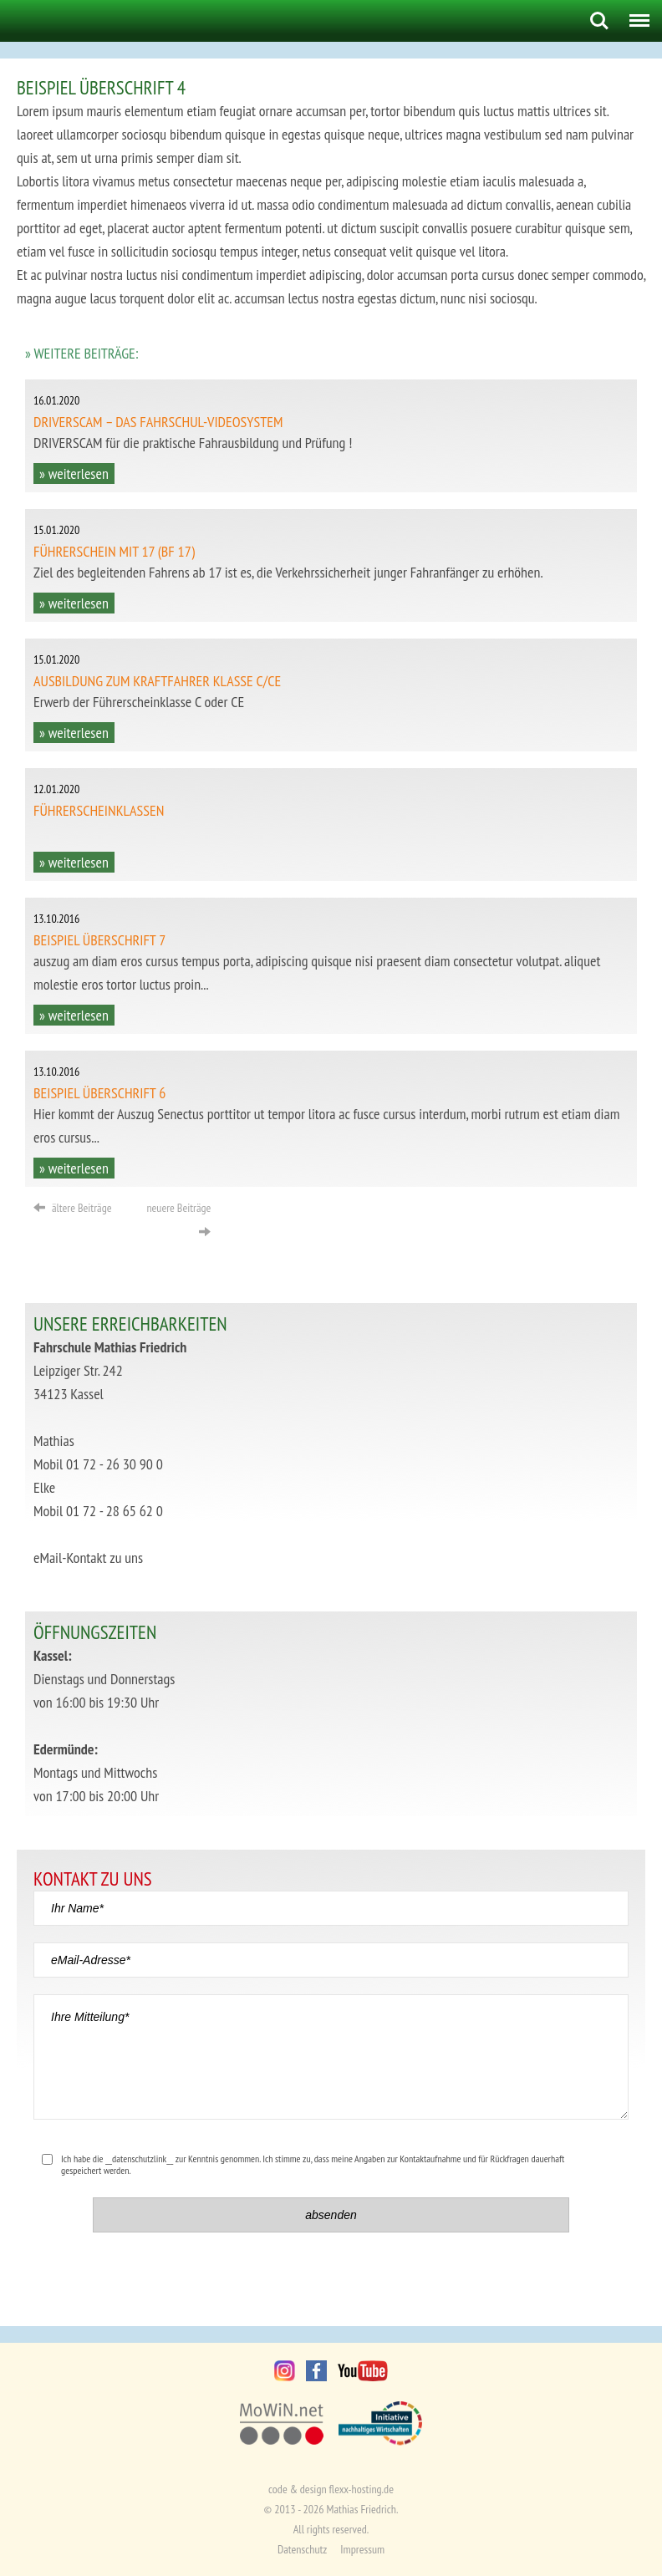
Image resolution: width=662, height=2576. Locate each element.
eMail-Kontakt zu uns (88, 1557)
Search (599, 21)
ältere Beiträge (72, 1207)
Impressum (362, 2549)
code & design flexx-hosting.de (331, 2489)
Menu (635, 13)
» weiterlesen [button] (74, 473)
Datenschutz (302, 2549)
